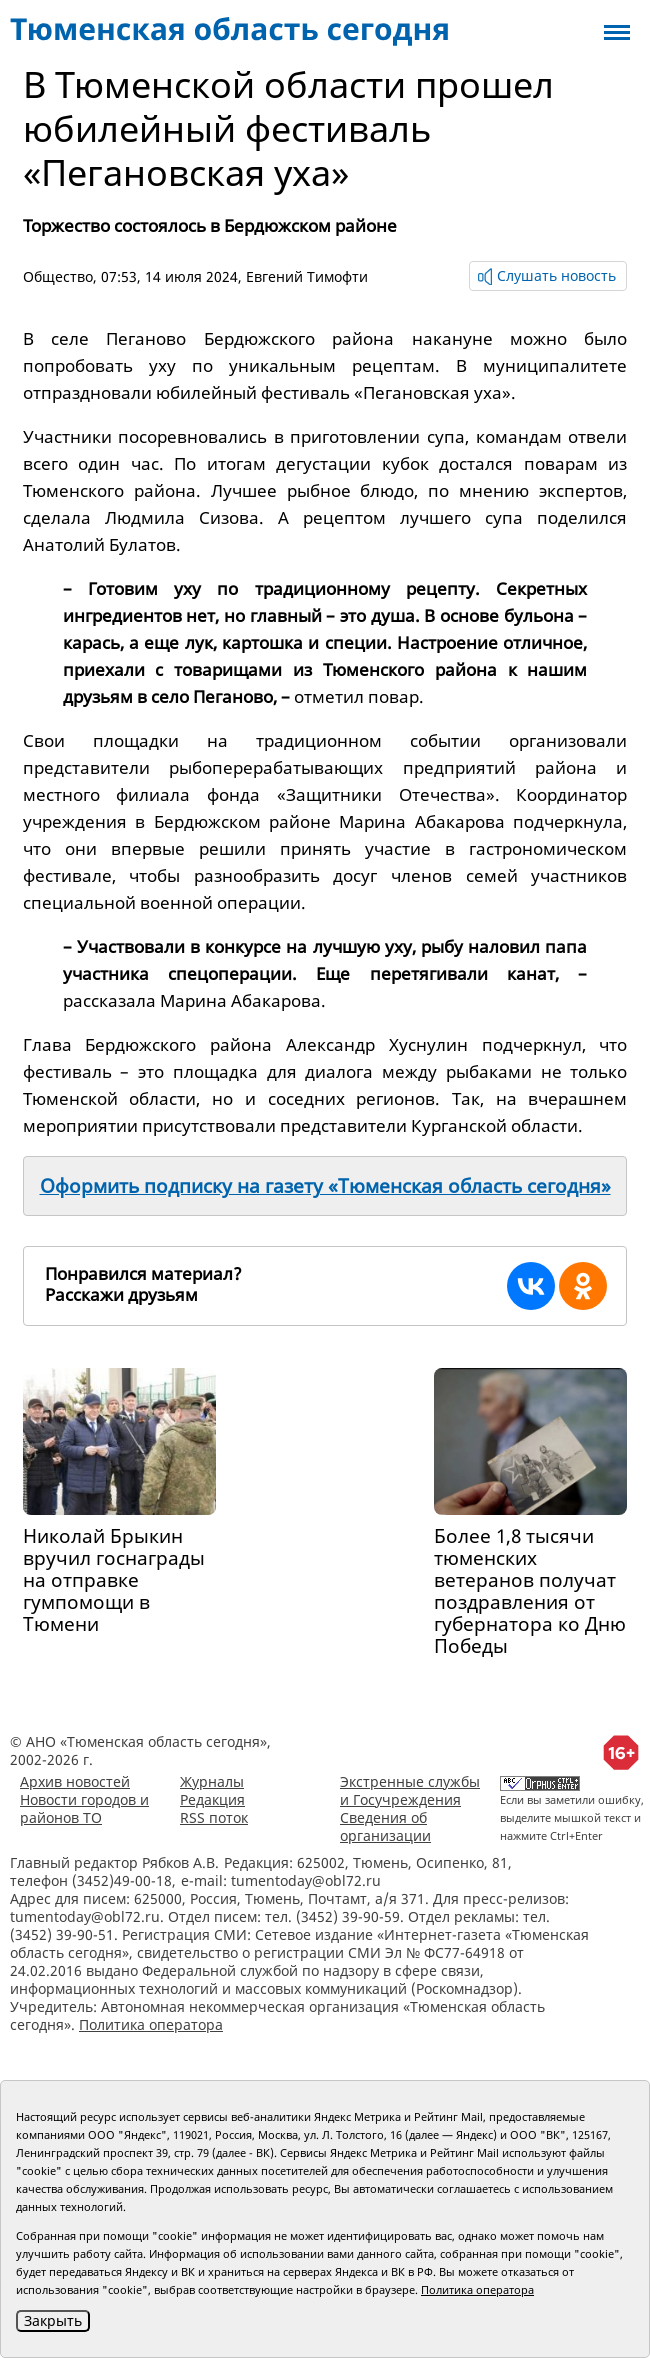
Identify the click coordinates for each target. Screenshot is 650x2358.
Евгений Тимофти (307, 276)
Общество (58, 276)
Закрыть (53, 2320)
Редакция (212, 1799)
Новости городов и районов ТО (84, 1808)
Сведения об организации (385, 1826)
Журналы (212, 1781)
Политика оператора (151, 2024)
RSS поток (214, 1817)
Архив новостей (75, 1781)
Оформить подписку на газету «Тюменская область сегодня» (325, 1186)
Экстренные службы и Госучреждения (410, 1790)
